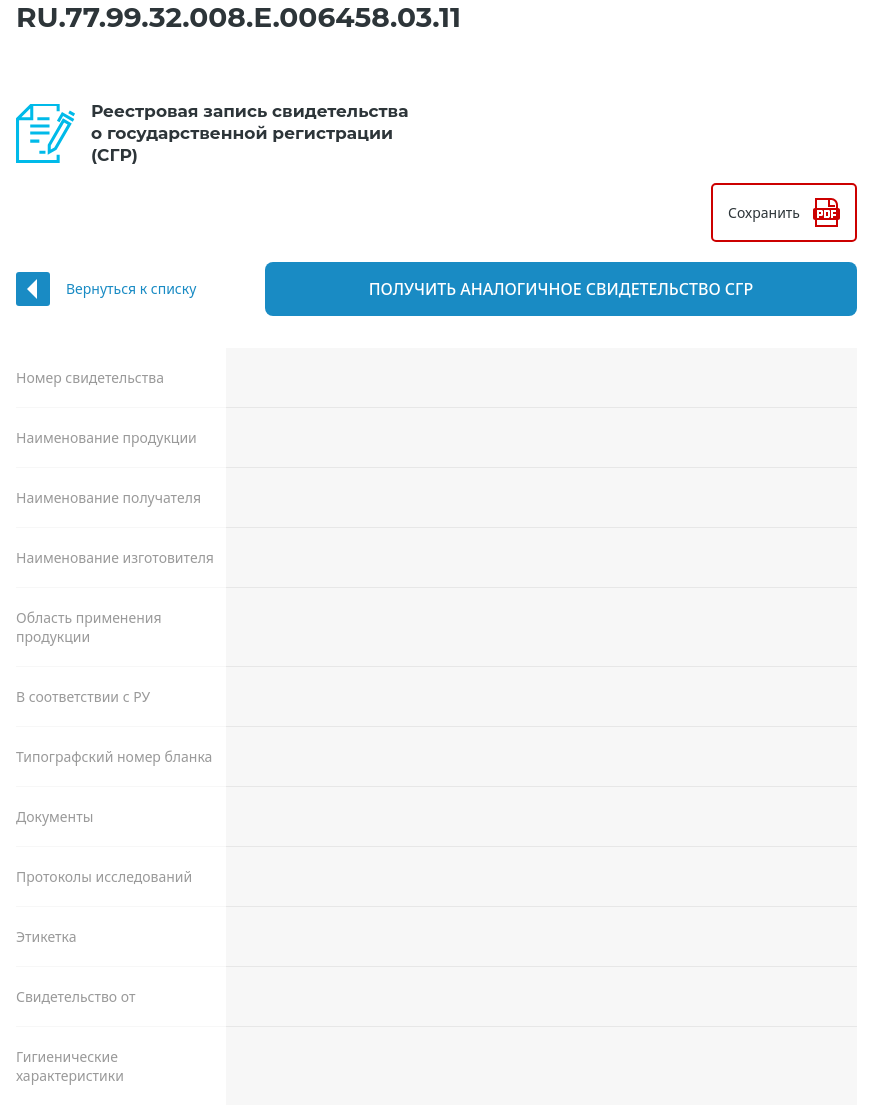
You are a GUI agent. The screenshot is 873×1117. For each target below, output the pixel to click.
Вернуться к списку (131, 288)
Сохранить (764, 212)
